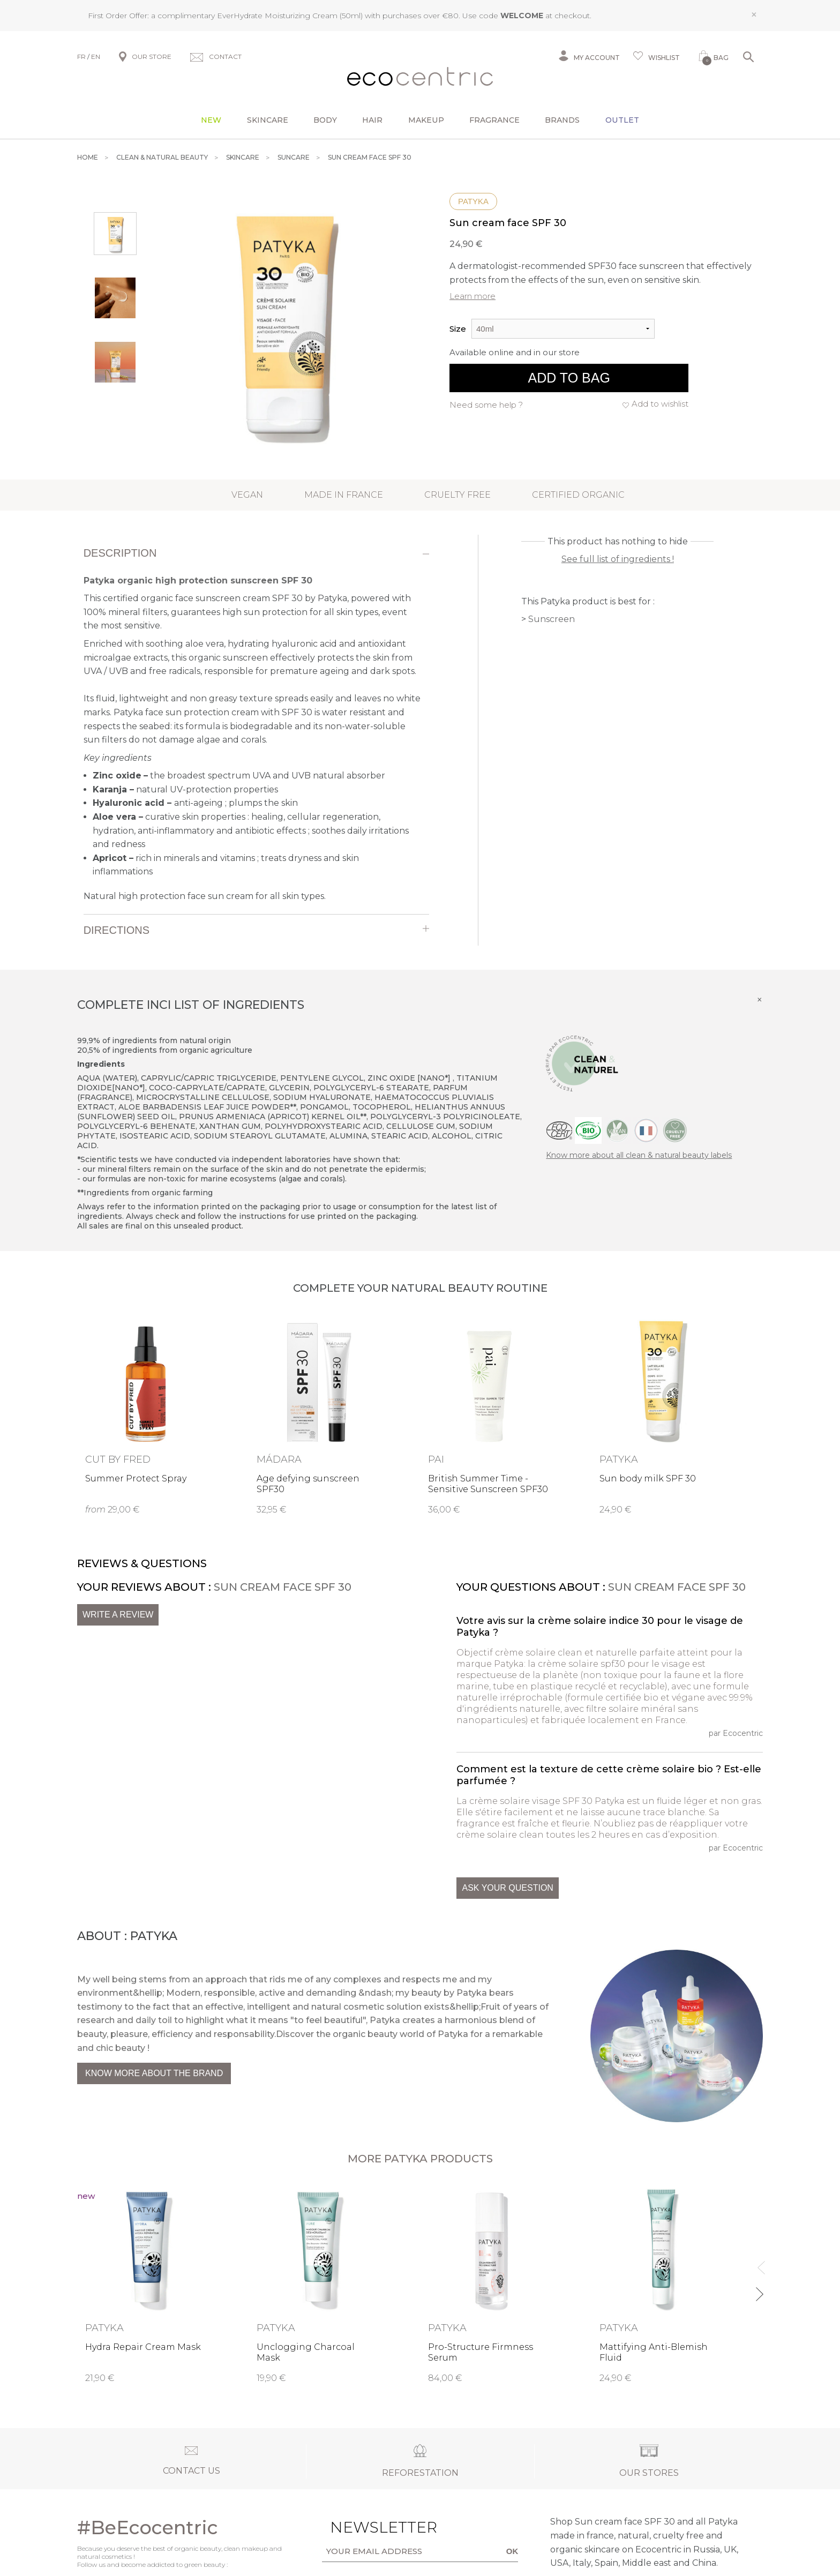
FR (81, 57)
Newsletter (367, 2527)
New (211, 120)
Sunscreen (551, 619)
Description (120, 553)
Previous (759, 2263)
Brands (562, 120)
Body (325, 120)
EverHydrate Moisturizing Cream (277, 15)
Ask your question (507, 1887)
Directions (116, 930)
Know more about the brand (154, 2073)
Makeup (426, 120)
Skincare (267, 120)
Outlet (622, 120)
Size (457, 329)
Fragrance (494, 120)
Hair (372, 120)
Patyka (473, 201)
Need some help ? (486, 405)
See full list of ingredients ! (617, 559)
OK (512, 2551)
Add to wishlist (660, 404)
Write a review (117, 1614)
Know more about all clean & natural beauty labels (639, 1155)
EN (95, 57)
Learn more (472, 296)
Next (759, 2289)
